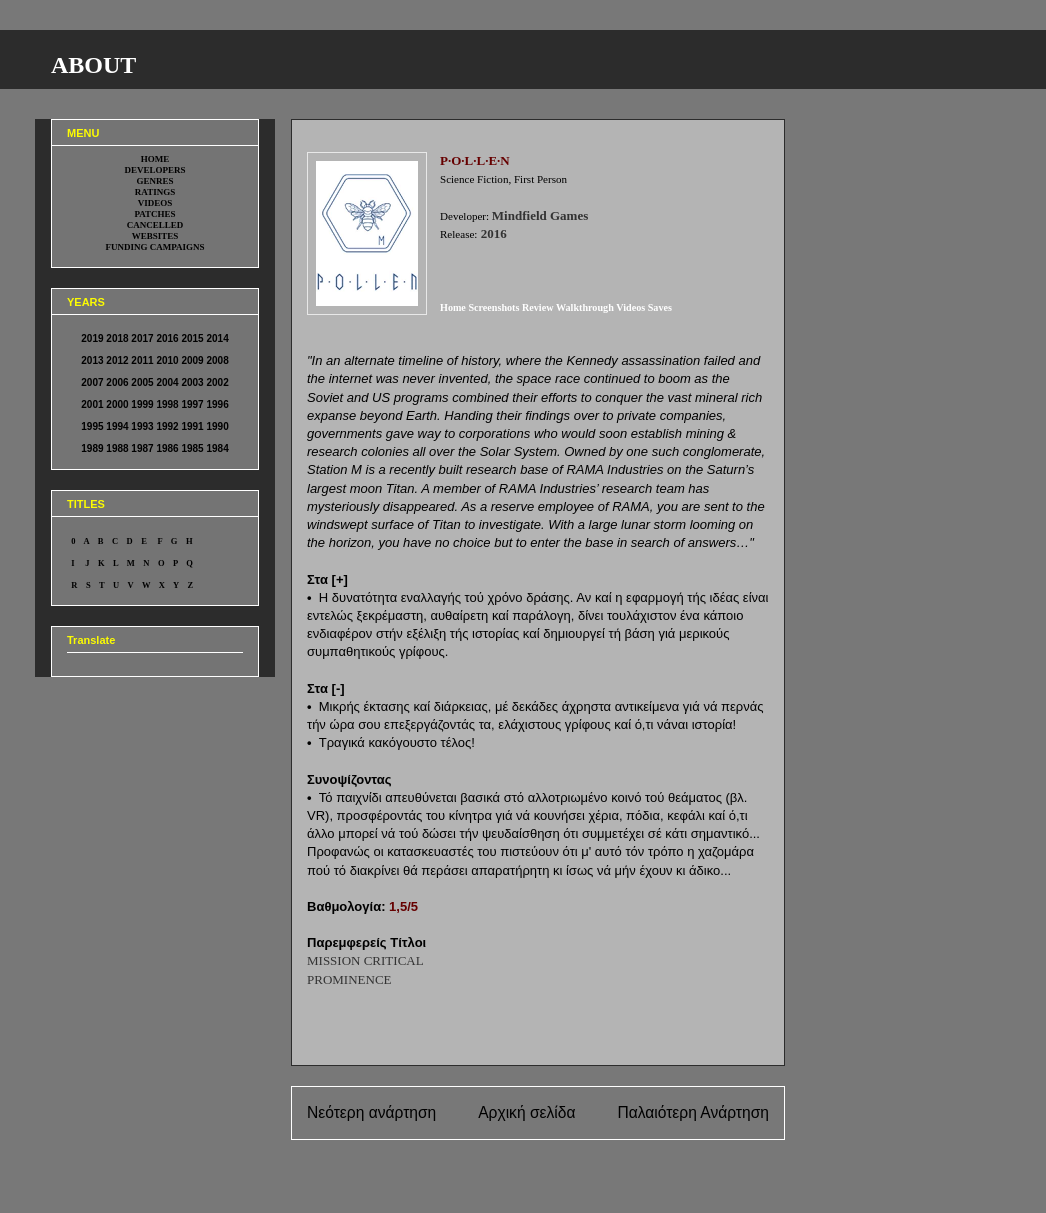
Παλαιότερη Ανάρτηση (693, 1112)
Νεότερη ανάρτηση (371, 1112)
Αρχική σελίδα (526, 1112)
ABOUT (93, 65)
